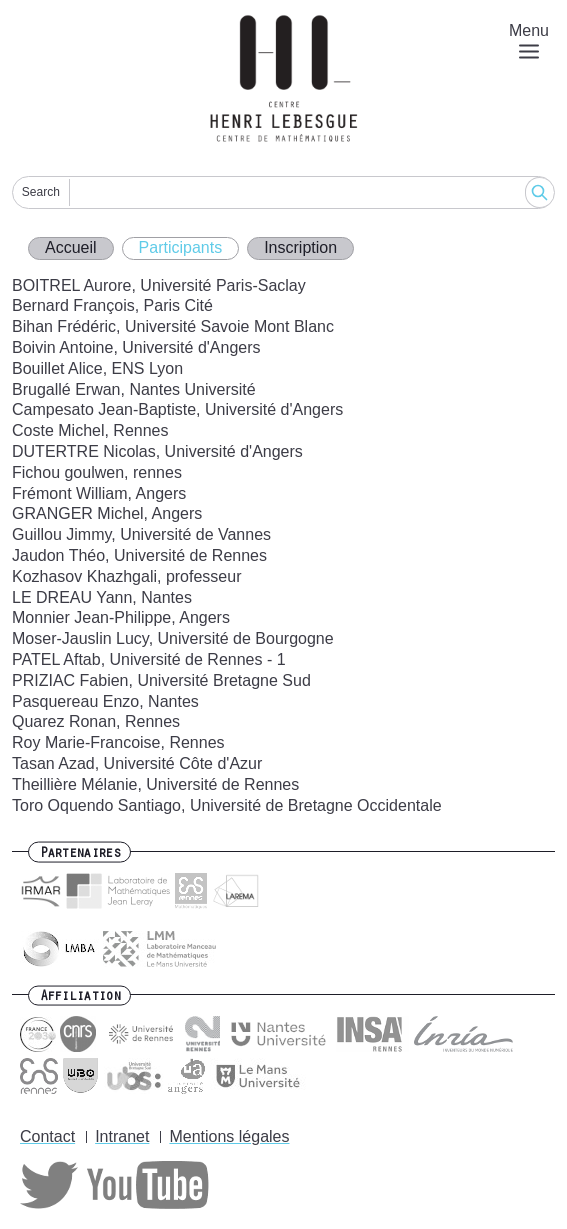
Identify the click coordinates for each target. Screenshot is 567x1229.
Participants (181, 247)
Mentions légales (229, 1136)
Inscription (300, 247)
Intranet (122, 1136)
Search (41, 192)
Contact (47, 1136)
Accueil (71, 247)
